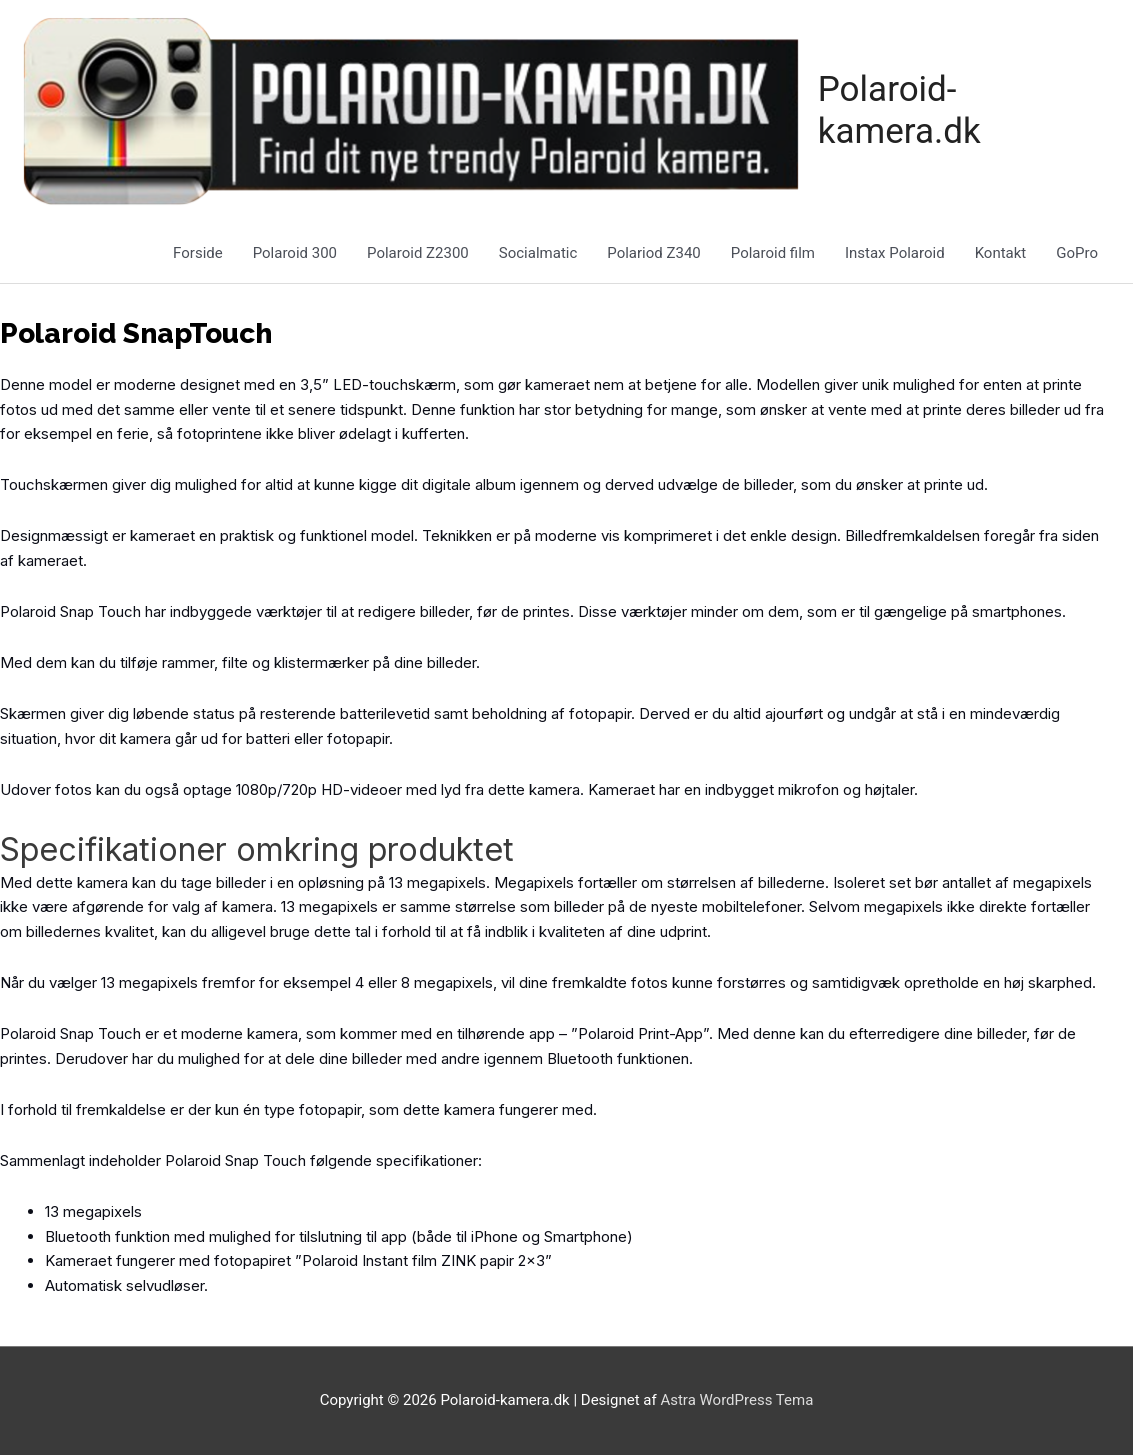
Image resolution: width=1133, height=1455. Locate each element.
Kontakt (1001, 253)
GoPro (1077, 253)
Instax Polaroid (895, 253)
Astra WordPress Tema (736, 1400)
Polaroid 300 (295, 253)
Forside (198, 253)
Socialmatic (538, 253)
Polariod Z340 (653, 253)
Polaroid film (773, 253)
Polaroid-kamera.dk (899, 110)
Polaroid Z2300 (418, 253)
